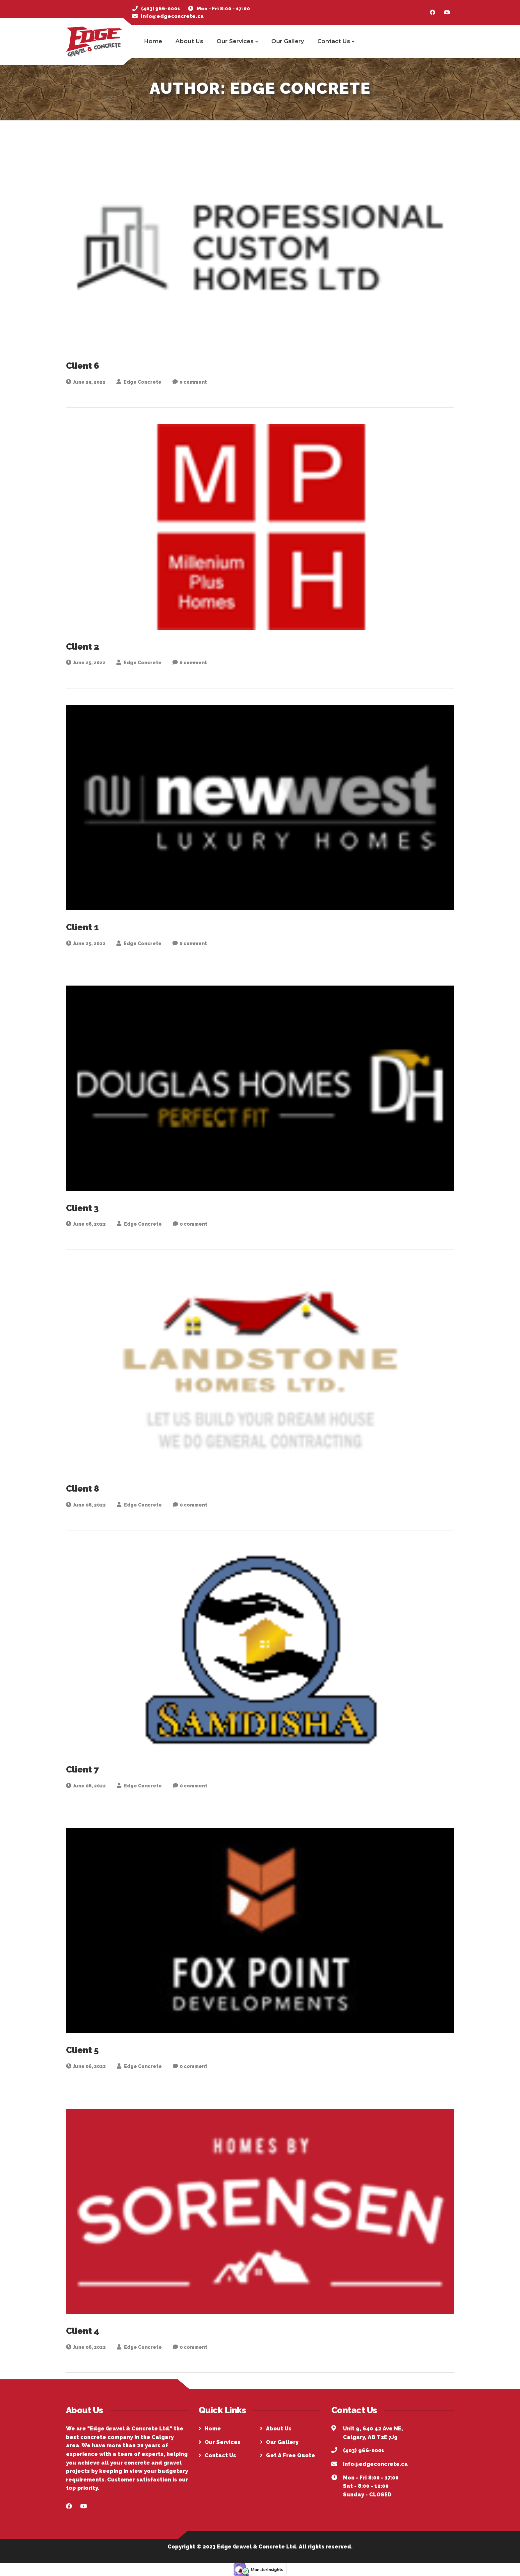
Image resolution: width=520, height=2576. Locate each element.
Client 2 (82, 647)
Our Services (237, 41)
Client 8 (82, 1489)
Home (153, 41)
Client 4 (82, 2331)
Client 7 (82, 1769)
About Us (189, 41)
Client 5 (82, 2050)
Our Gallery (287, 41)
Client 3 (82, 1208)
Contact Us (336, 41)
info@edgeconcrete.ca (172, 16)
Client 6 (82, 366)
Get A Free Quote (290, 2455)
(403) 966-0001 (160, 9)
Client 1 (82, 927)
